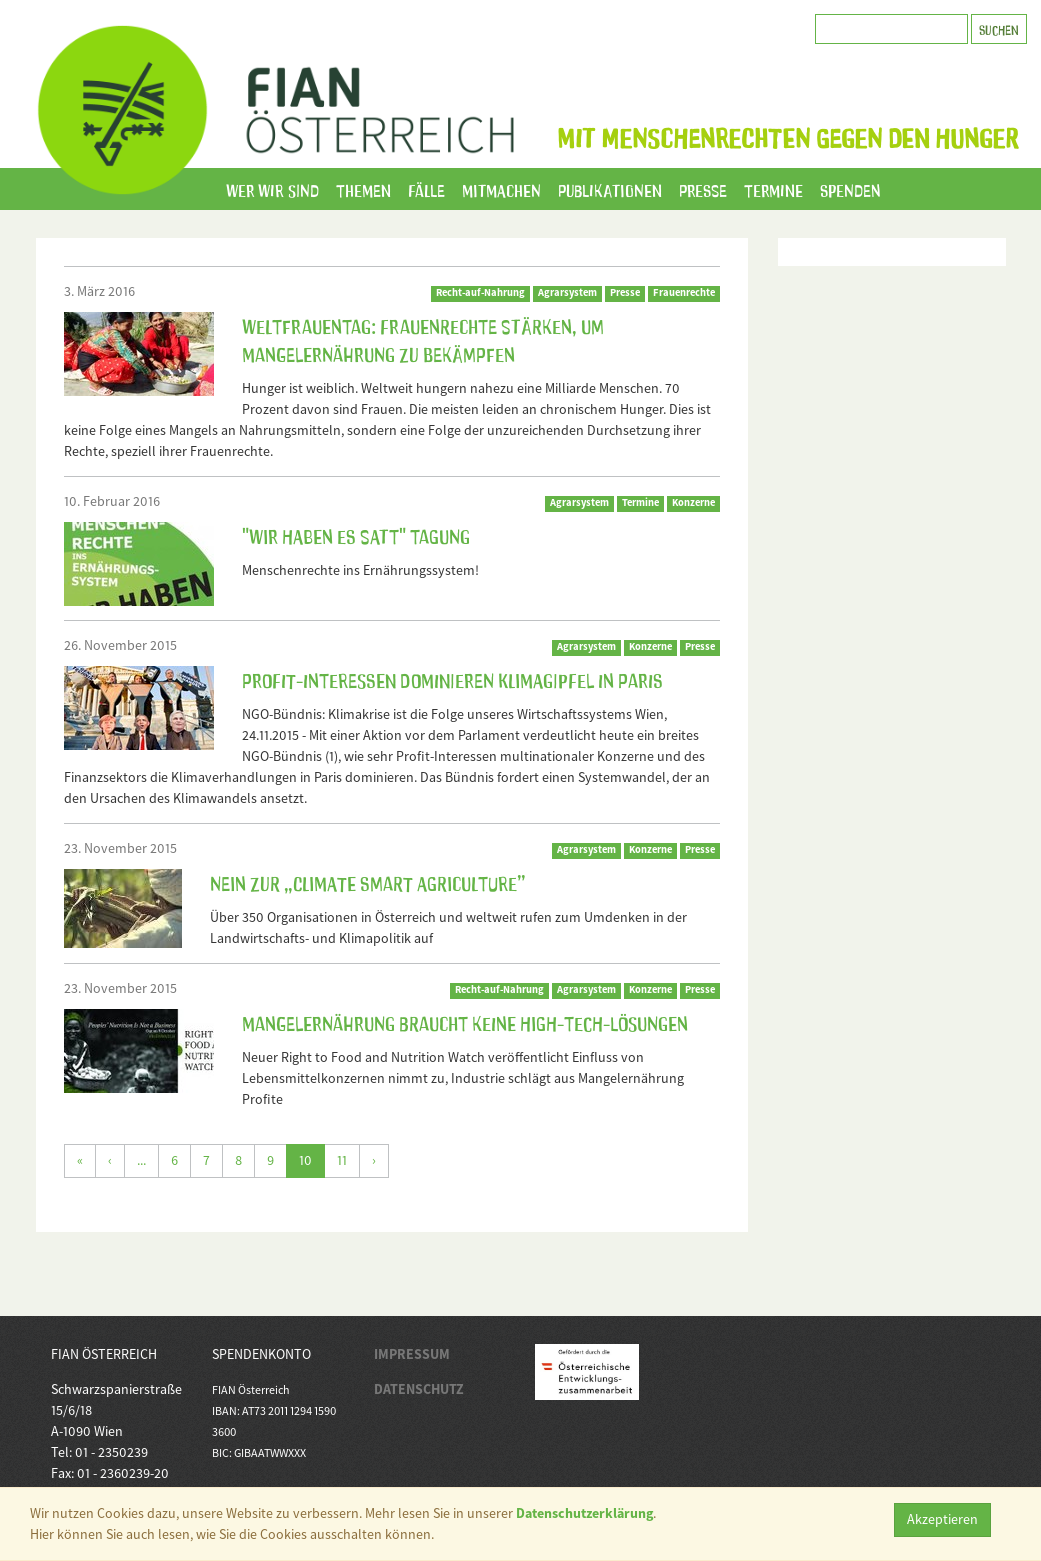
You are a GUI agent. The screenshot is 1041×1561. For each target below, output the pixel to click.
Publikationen (610, 189)
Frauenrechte (684, 292)
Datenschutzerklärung (584, 1513)
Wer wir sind (272, 189)
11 (342, 1160)
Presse (703, 189)
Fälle (426, 189)
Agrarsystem (567, 292)
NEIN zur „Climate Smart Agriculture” (368, 882)
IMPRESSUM (412, 1354)
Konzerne (693, 502)
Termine (773, 189)
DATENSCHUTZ (419, 1389)
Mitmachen (501, 189)
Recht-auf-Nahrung (480, 292)
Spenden (850, 189)
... (141, 1160)
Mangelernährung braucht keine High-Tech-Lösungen (465, 1022)
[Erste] (80, 1161)
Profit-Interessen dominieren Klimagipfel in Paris (452, 679)
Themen (363, 189)
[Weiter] (374, 1161)
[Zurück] (110, 1161)
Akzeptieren (942, 1519)
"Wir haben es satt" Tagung (356, 535)
